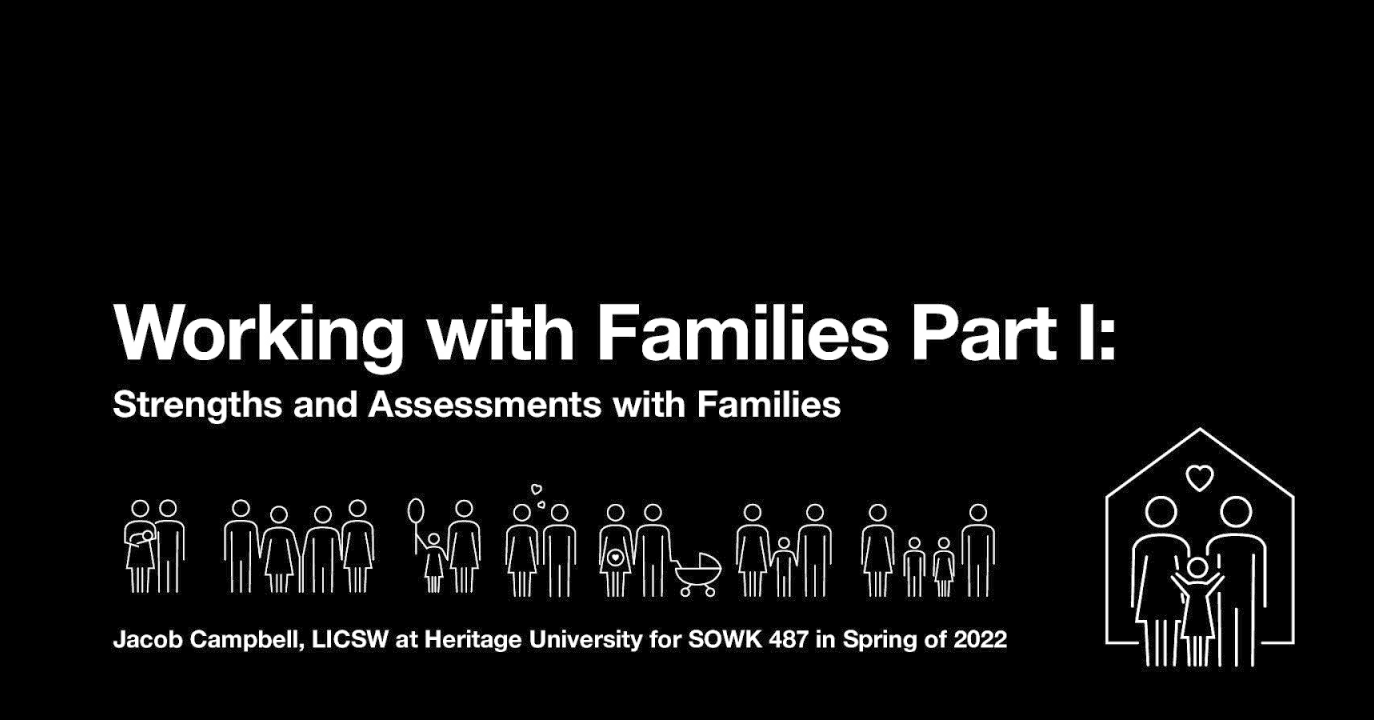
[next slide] (1339, 676)
